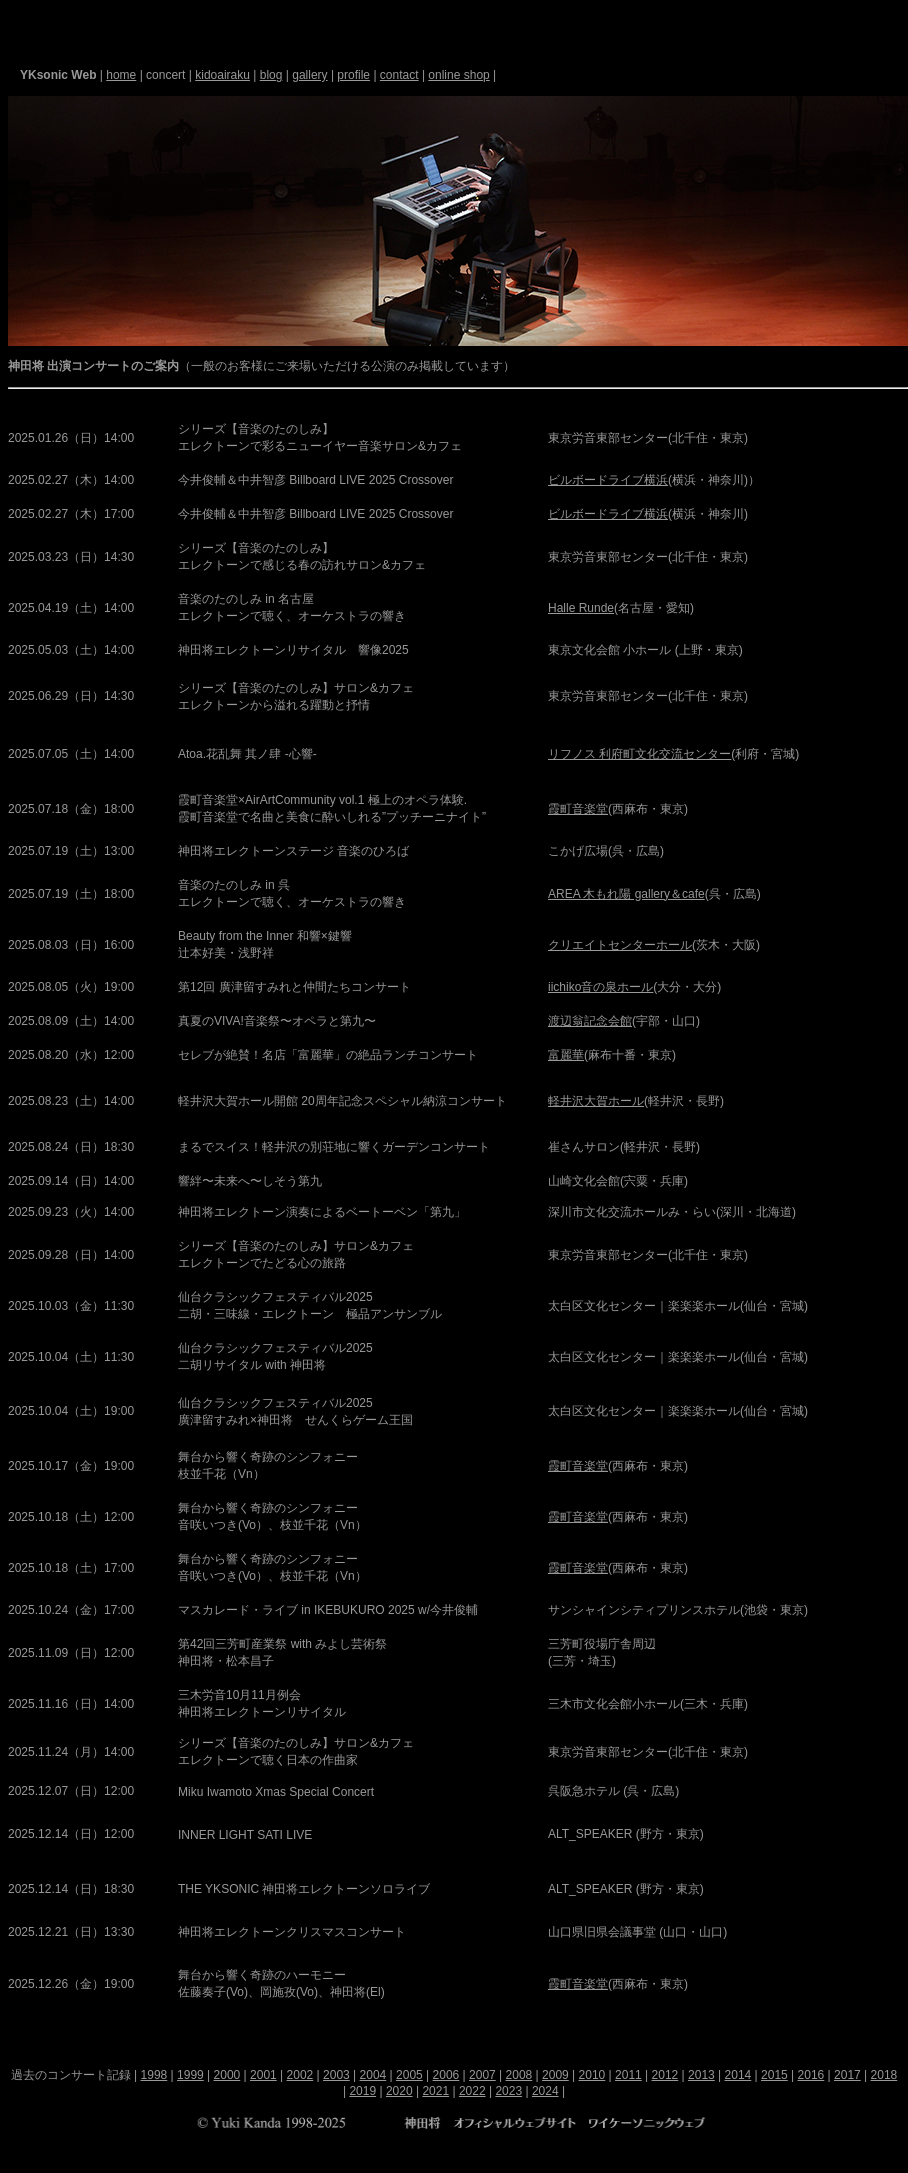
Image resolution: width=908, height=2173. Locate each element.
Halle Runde (581, 608)
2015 (774, 2075)
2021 (435, 2091)
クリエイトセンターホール (620, 945)
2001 (263, 2075)
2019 (362, 2091)
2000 (227, 2075)
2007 (482, 2075)
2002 (300, 2075)
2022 (472, 2091)
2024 (545, 2091)
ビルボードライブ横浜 (608, 480)
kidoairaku (222, 75)
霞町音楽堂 (578, 809)
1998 (154, 2075)
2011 (628, 2075)
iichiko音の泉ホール (600, 987)
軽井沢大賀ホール (596, 1101)
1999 (190, 2075)
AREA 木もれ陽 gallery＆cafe (626, 894)
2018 (884, 2075)
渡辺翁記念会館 (590, 1021)
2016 (811, 2075)
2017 (847, 2075)
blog (271, 75)
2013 (701, 2075)
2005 (409, 2075)
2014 (738, 2075)
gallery (309, 75)
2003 (336, 2075)
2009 (555, 2075)
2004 (373, 2075)
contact (399, 75)
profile (353, 75)
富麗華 (566, 1055)
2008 (519, 2075)
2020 (399, 2091)
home (121, 75)
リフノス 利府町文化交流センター (639, 754)
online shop (458, 75)
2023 (508, 2091)
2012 (665, 2075)
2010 (592, 2075)
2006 (446, 2075)
